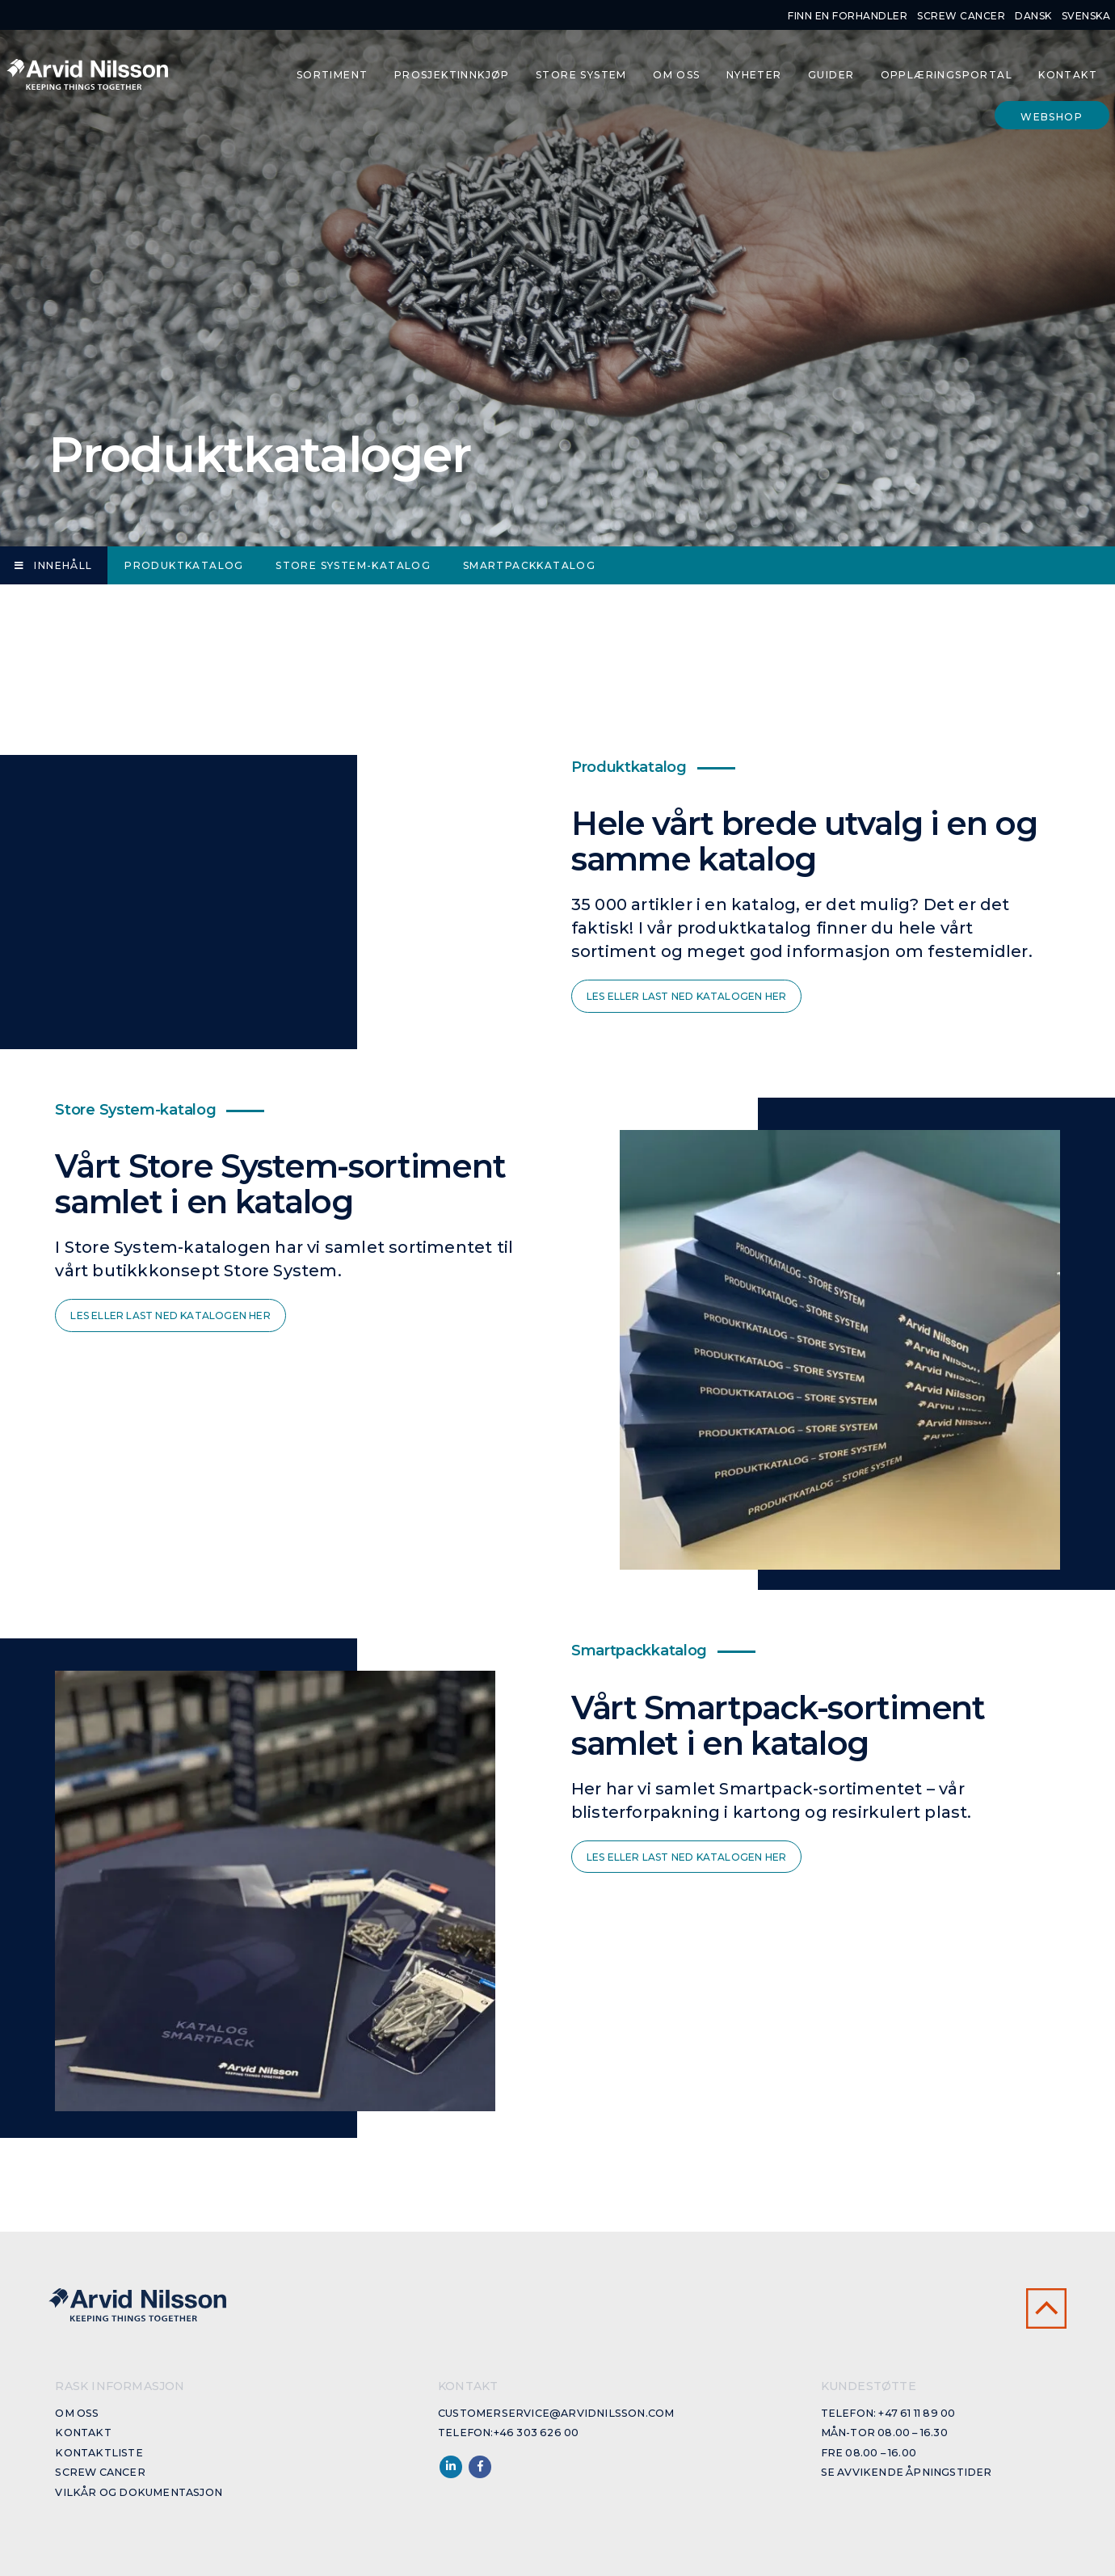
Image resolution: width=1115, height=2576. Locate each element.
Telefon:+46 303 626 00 (508, 2432)
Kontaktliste (98, 2453)
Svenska (1086, 16)
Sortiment (332, 75)
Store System (581, 75)
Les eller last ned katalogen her (686, 996)
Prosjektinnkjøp (452, 75)
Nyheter (754, 75)
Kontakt (1067, 75)
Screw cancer (961, 16)
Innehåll (54, 565)
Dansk (1033, 16)
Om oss (676, 75)
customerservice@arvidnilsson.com (556, 2413)
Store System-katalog (353, 565)
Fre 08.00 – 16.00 (868, 2453)
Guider (831, 75)
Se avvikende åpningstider (906, 2472)
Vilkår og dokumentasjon (138, 2492)
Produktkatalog (184, 565)
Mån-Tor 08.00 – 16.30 (884, 2432)
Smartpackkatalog (529, 565)
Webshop (1051, 117)
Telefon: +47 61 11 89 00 (888, 2413)
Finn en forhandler (847, 16)
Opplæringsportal (946, 75)
